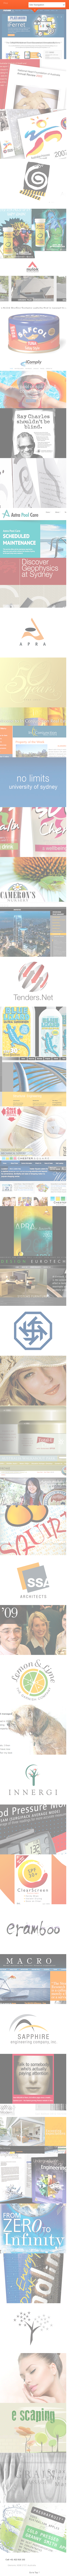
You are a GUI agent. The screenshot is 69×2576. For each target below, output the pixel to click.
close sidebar (34, 11)
